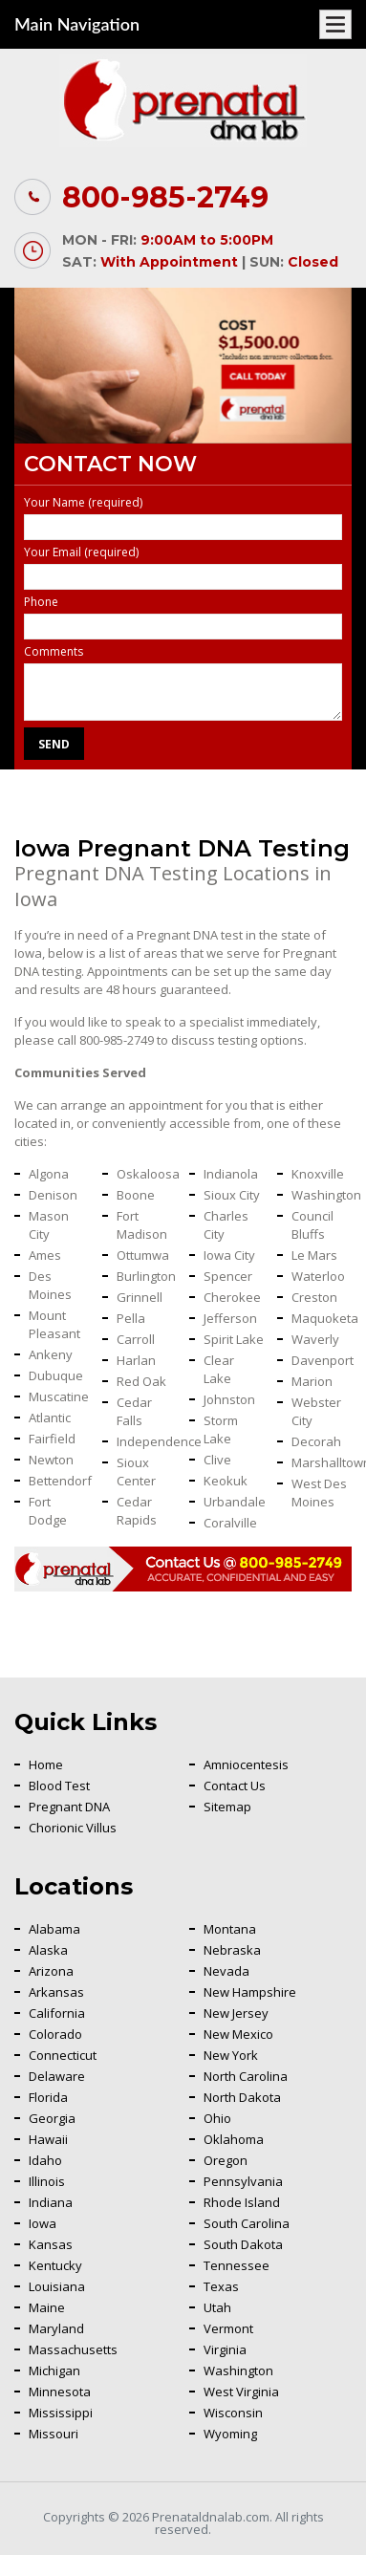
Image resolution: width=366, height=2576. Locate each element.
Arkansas (56, 1992)
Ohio (217, 2118)
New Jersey (236, 2013)
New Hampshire (250, 1992)
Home (46, 1764)
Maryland (56, 2328)
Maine (47, 2307)
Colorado (55, 2034)
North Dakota (242, 2097)
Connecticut (63, 2055)
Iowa (42, 2223)
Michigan (54, 2370)
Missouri (53, 2433)
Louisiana (57, 2286)
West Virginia (241, 2391)
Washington (238, 2370)
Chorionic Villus (73, 1827)
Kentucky (55, 2265)
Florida (48, 2097)
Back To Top (304, 2166)
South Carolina (247, 2223)
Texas (221, 2286)
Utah (217, 2307)
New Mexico (238, 2034)
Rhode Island (242, 2202)
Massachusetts (73, 2349)
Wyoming (230, 2433)
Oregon (226, 2160)
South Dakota (243, 2244)
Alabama (54, 1928)
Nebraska (232, 1950)
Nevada (226, 1971)
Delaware (57, 2076)
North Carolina (246, 2076)
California (57, 2013)
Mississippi (61, 2412)
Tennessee (236, 2265)
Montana (230, 1928)
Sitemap (227, 1806)
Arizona (51, 1971)
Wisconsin (233, 2412)
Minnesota (60, 2391)
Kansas (51, 2244)
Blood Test (59, 1785)
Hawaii (48, 2139)
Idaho (45, 2160)
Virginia (225, 2349)
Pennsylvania (243, 2181)
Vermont (228, 2328)
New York (231, 2055)
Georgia (52, 2118)
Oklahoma (234, 2139)
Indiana (51, 2202)
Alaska (48, 1950)
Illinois (47, 2181)
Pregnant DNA (69, 1806)
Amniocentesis (246, 1764)
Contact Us (235, 1785)
